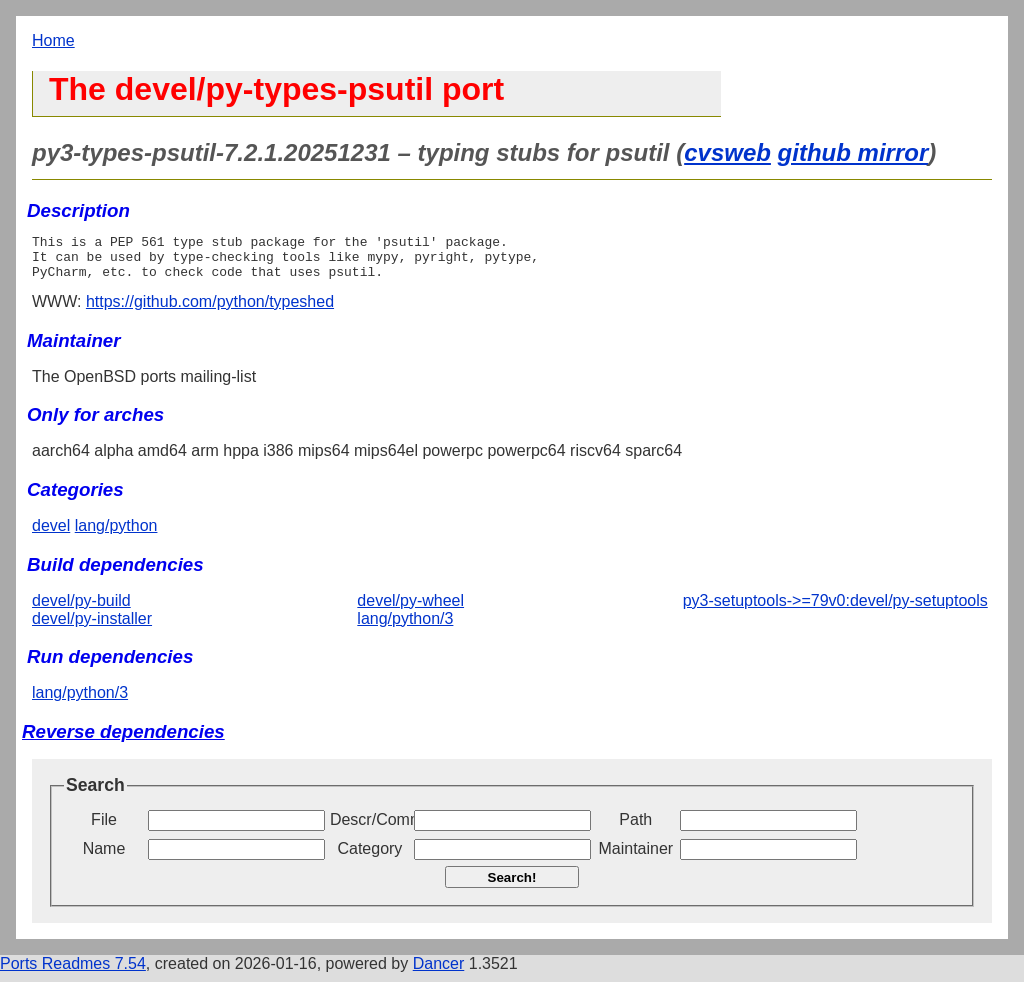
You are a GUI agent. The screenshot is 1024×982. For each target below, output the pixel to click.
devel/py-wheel (410, 609)
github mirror (853, 152)
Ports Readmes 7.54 (73, 972)
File (104, 828)
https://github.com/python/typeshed (210, 310)
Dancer (439, 972)
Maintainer (635, 857)
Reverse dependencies (123, 740)
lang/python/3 (405, 627)
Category (369, 857)
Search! (512, 886)
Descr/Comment (370, 828)
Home (53, 40)
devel (51, 534)
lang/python (116, 534)
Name (104, 857)
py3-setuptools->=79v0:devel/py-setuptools (835, 609)
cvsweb (727, 152)
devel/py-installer (92, 627)
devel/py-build (81, 609)
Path (635, 828)
